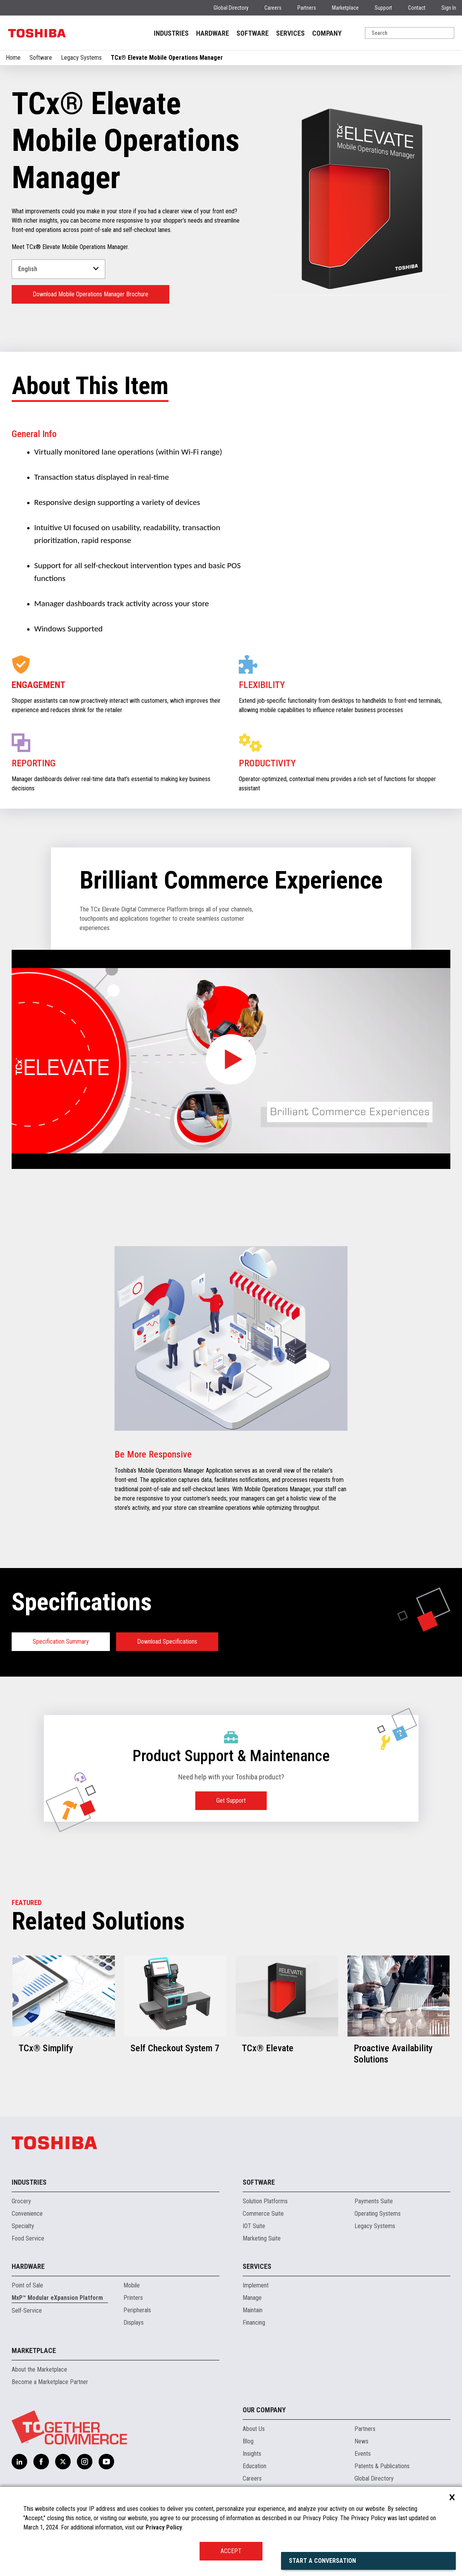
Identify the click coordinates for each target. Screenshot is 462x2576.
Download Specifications (167, 1641)
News (361, 2441)
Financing (254, 2322)
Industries (29, 2182)
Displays (133, 2322)
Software (41, 57)
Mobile (131, 2285)
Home (13, 57)
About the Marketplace (39, 2369)
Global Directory (231, 8)
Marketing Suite (262, 2238)
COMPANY (327, 33)
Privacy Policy (164, 2527)
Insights (252, 2453)
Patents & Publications (382, 2466)
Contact (417, 8)
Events (362, 2453)
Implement (256, 2285)
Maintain (252, 2310)
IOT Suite (254, 2226)
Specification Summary (61, 1641)
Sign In (448, 8)
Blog (248, 2441)
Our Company (264, 2410)
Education (254, 2466)
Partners (306, 8)
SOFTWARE (252, 33)
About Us (254, 2429)
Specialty (23, 2226)
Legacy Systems (81, 57)
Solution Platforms (265, 2201)
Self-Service (27, 2310)
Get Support (231, 1800)
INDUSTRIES (171, 33)
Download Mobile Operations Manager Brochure (90, 294)
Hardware (28, 2266)
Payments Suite (373, 2201)
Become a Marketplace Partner (50, 2382)
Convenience (27, 2213)
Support (383, 8)
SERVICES (290, 33)
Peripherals (137, 2310)
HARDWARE (212, 33)
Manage (252, 2297)
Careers (272, 8)
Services (257, 2266)
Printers (133, 2297)
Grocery (21, 2201)
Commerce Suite (263, 2213)
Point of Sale (27, 2285)
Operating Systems (377, 2213)
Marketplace (345, 8)
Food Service (28, 2238)
